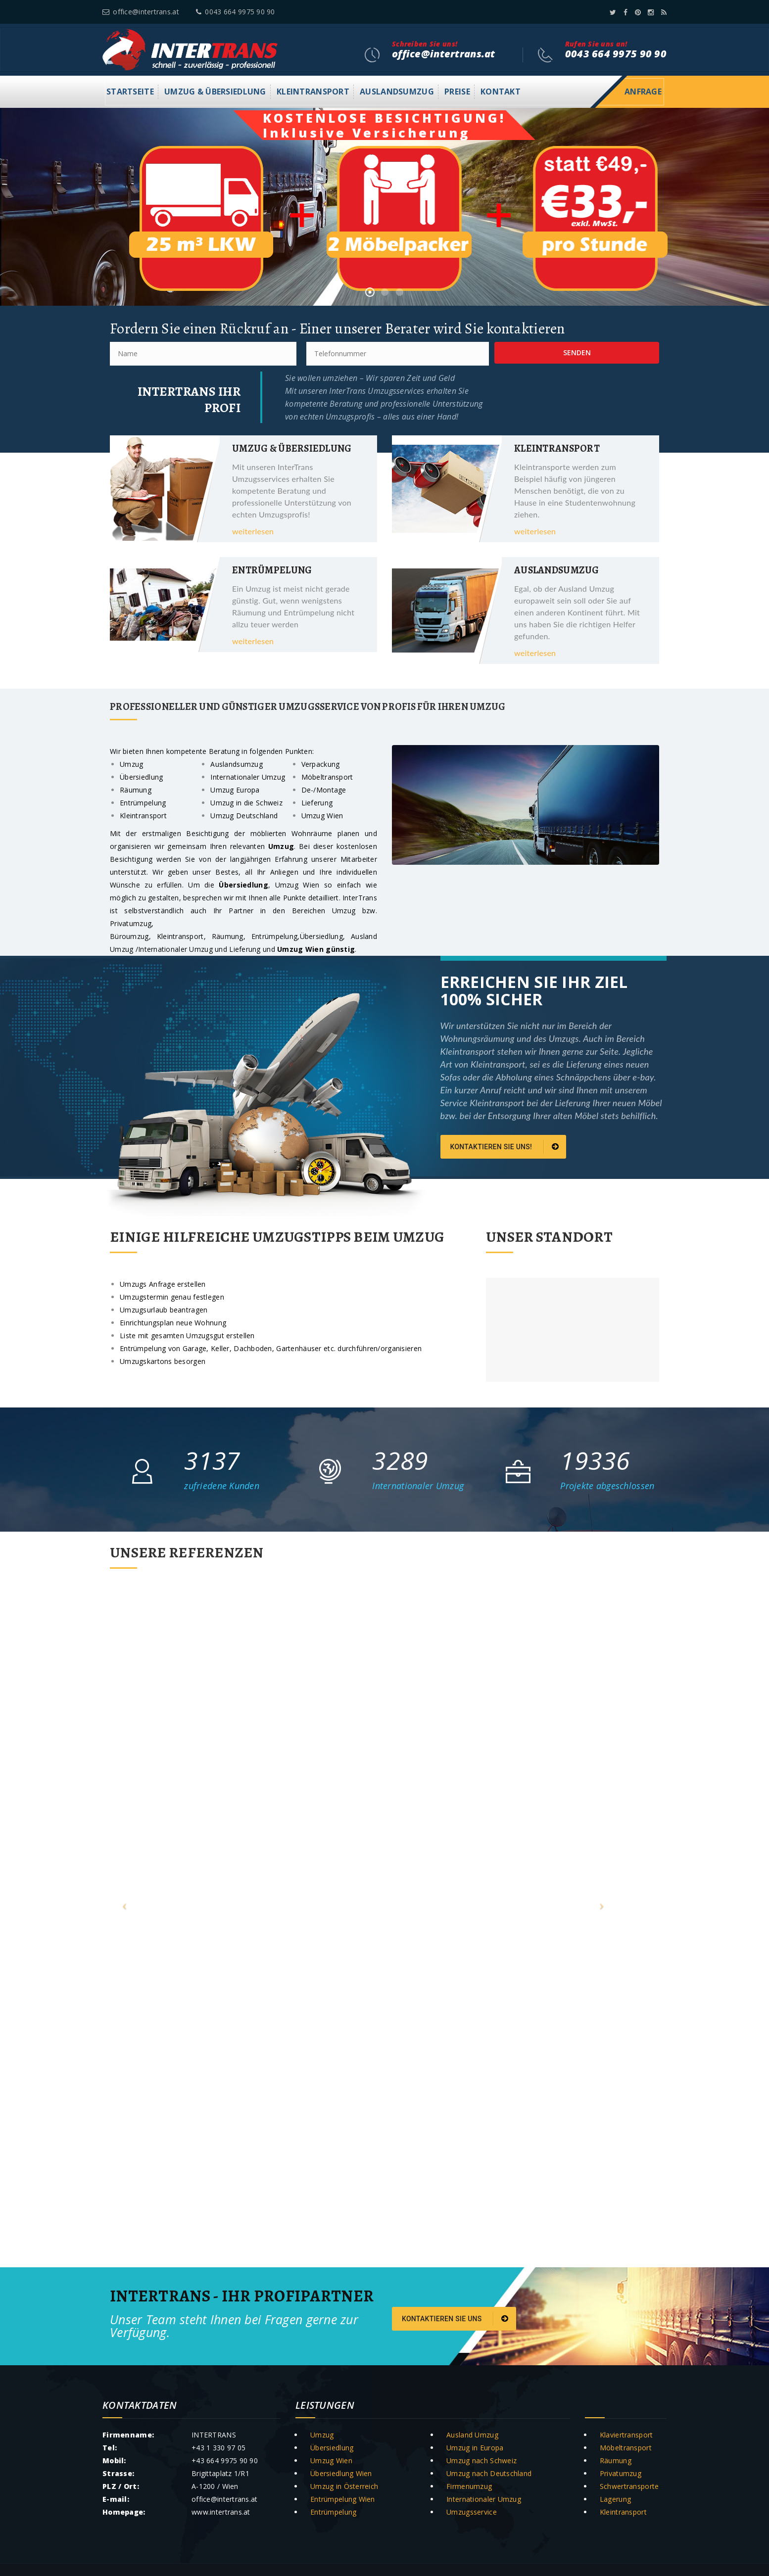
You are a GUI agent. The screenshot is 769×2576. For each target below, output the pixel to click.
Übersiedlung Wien (341, 2473)
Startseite (130, 91)
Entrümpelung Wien (342, 2499)
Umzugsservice (471, 2512)
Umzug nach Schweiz (481, 2460)
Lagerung (615, 2499)
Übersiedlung (321, 936)
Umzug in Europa (474, 2447)
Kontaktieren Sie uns (455, 2319)
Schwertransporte (629, 2486)
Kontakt (501, 91)
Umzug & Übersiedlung (215, 91)
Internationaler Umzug (483, 2499)
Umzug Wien (299, 885)
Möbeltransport (626, 2447)
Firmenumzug (469, 2486)
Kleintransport (313, 91)
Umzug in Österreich (344, 2486)
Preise (457, 91)
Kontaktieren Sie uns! (504, 1147)
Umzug (343, 910)
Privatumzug (620, 2473)
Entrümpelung (274, 936)
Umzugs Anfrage (147, 1284)
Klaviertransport (626, 2434)
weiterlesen (253, 531)
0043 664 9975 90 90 (235, 11)
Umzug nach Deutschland (488, 2473)
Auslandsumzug (397, 91)
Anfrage (643, 91)
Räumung (227, 936)
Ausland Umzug (472, 2434)
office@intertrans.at (140, 11)
